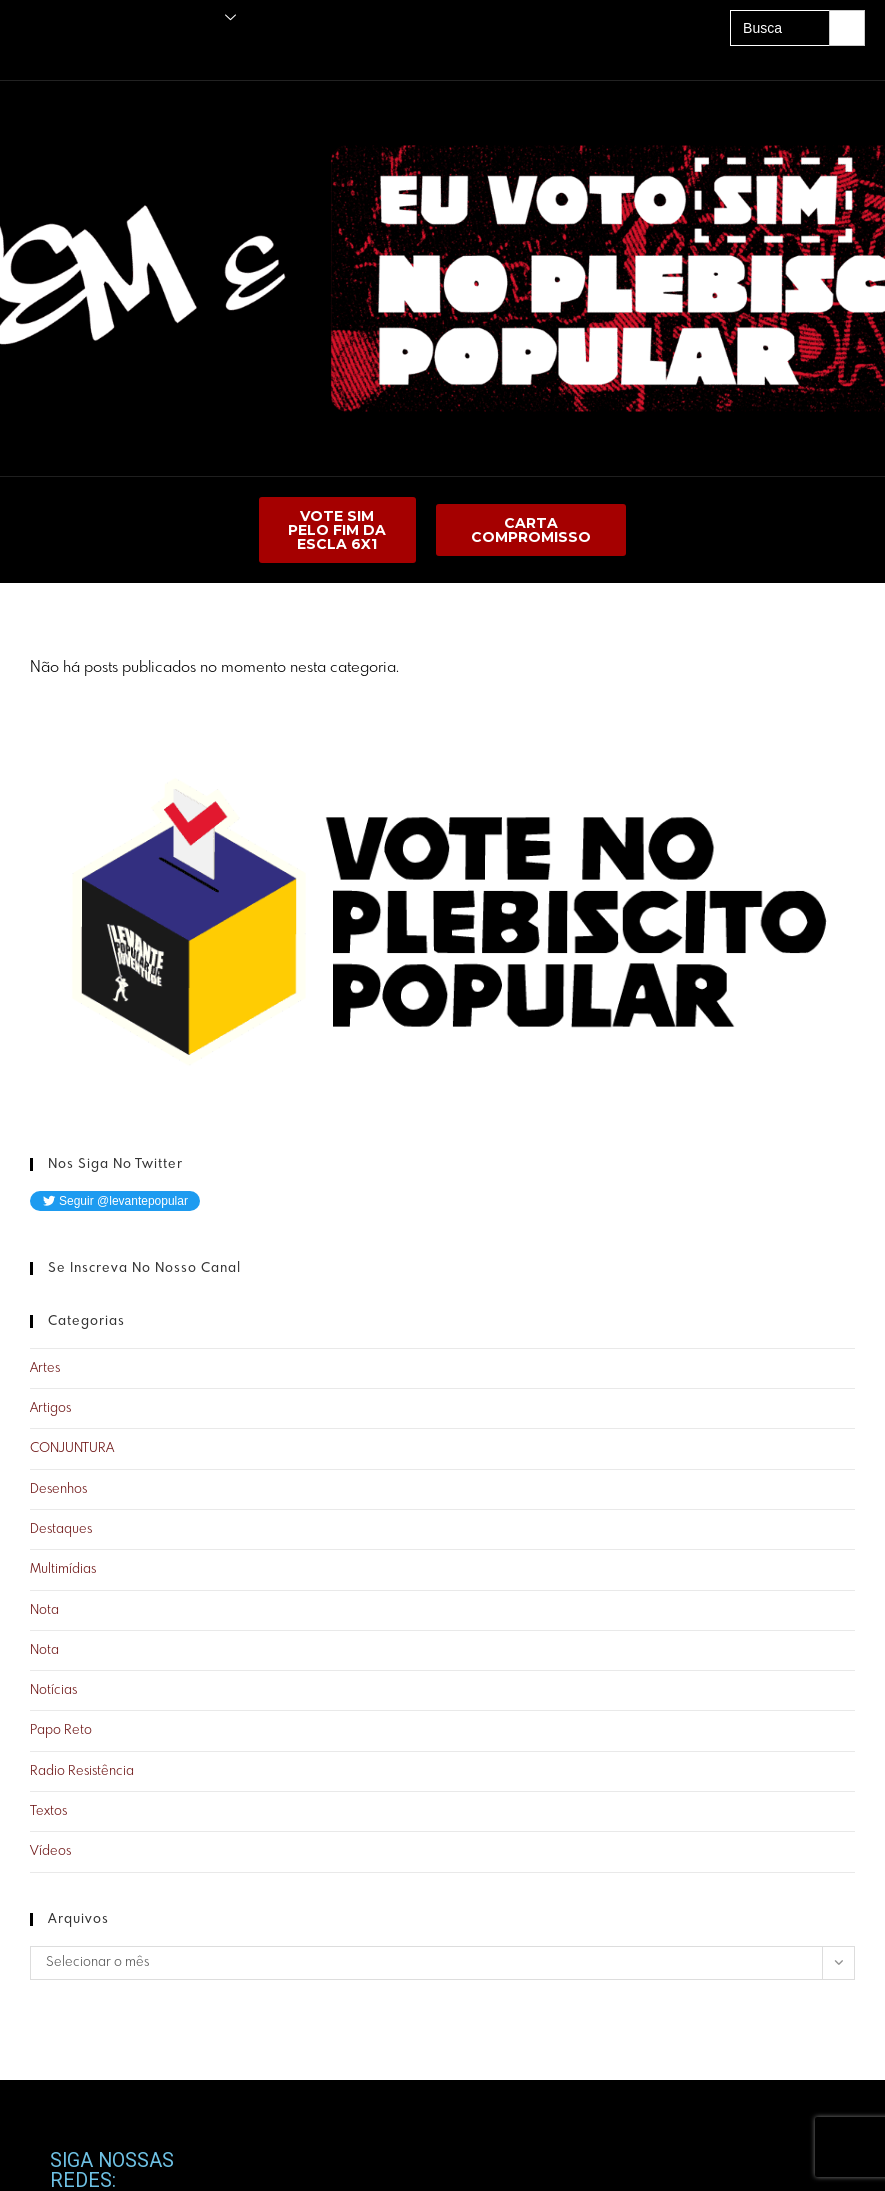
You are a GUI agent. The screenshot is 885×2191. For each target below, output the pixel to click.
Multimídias (63, 1569)
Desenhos (58, 1489)
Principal (30, 17)
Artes (45, 1368)
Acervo (145, 52)
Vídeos (50, 1851)
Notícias (53, 1690)
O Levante (197, 17)
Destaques (61, 1529)
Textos (48, 1811)
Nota (44, 1610)
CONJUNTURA (72, 1448)
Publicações (99, 17)
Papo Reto (61, 1730)
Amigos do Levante (60, 52)
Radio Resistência (82, 1771)
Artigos (50, 1408)
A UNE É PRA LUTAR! (232, 52)
